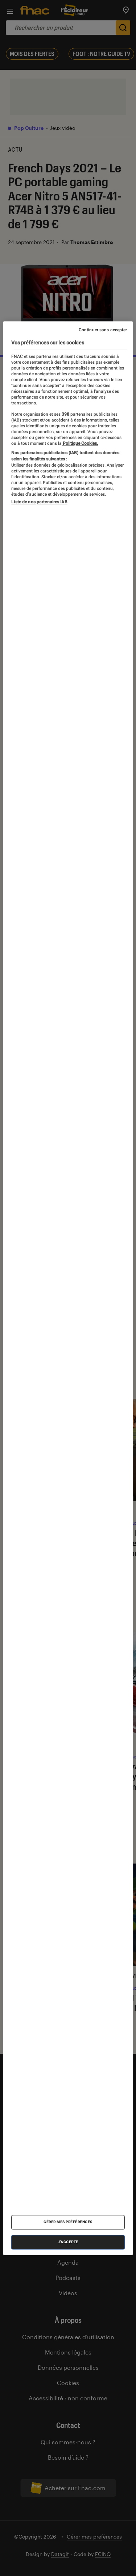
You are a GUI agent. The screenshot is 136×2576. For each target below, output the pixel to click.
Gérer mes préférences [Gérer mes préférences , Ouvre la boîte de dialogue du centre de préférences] (68, 2222)
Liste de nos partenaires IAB (39, 501)
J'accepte (68, 2242)
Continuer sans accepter (103, 329)
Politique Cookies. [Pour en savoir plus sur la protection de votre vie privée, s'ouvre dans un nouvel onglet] (80, 443)
